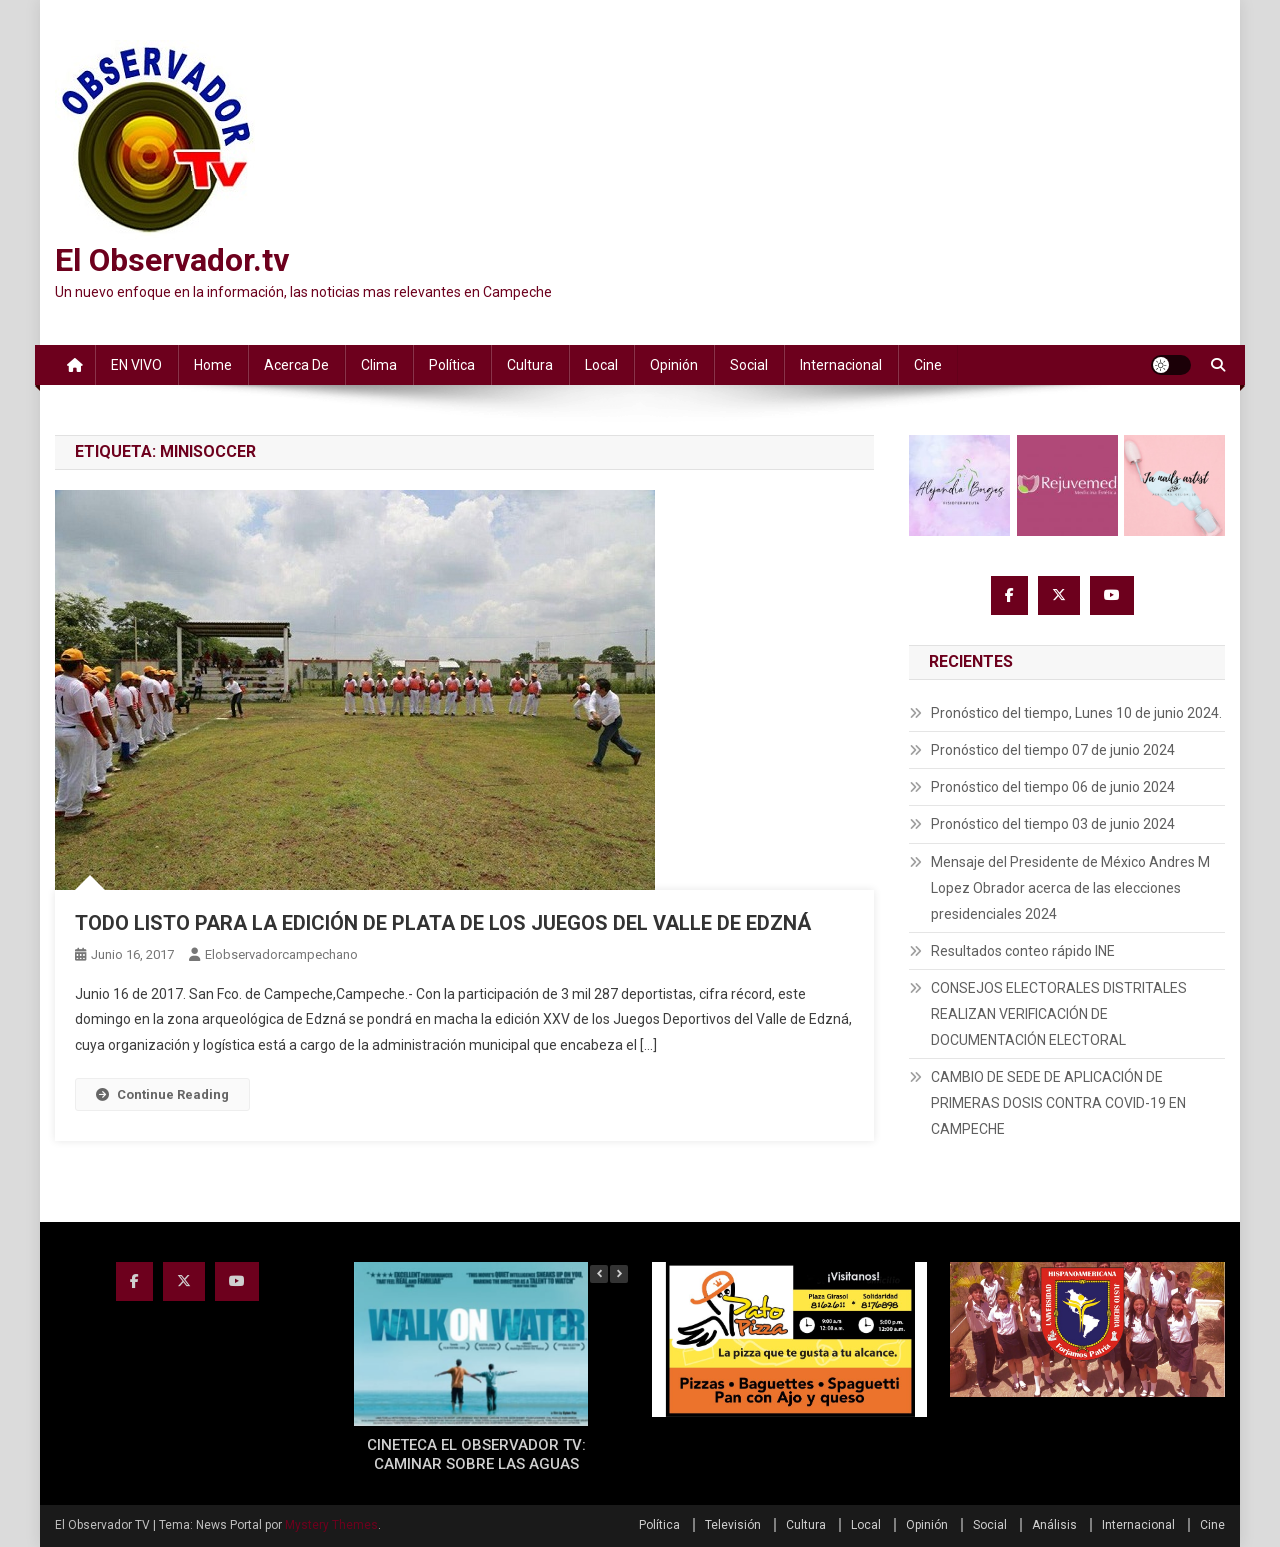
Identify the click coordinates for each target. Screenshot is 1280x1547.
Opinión (674, 365)
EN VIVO (136, 365)
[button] (619, 1274)
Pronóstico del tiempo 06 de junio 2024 (1053, 787)
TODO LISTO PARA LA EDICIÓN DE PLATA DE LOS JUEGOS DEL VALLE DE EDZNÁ (443, 923)
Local (601, 365)
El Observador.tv (172, 260)
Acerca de (296, 365)
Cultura (530, 365)
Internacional (841, 365)
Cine (928, 365)
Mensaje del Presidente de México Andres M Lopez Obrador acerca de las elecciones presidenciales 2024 (1070, 888)
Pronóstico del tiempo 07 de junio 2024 (1053, 750)
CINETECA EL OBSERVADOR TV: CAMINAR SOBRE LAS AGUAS (476, 1455)
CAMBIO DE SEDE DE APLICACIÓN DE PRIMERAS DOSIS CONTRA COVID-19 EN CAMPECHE (1058, 1103)
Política (452, 365)
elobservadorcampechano (281, 954)
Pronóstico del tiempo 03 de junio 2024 (1053, 824)
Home (213, 365)
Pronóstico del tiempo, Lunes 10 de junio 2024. (1076, 713)
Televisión (733, 1525)
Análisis (1054, 1525)
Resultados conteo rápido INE (1023, 951)
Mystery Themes (331, 1525)
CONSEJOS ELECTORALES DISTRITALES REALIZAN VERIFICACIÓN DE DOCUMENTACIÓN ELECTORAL (1059, 1014)
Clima (379, 365)
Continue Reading (162, 1094)
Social (749, 365)
